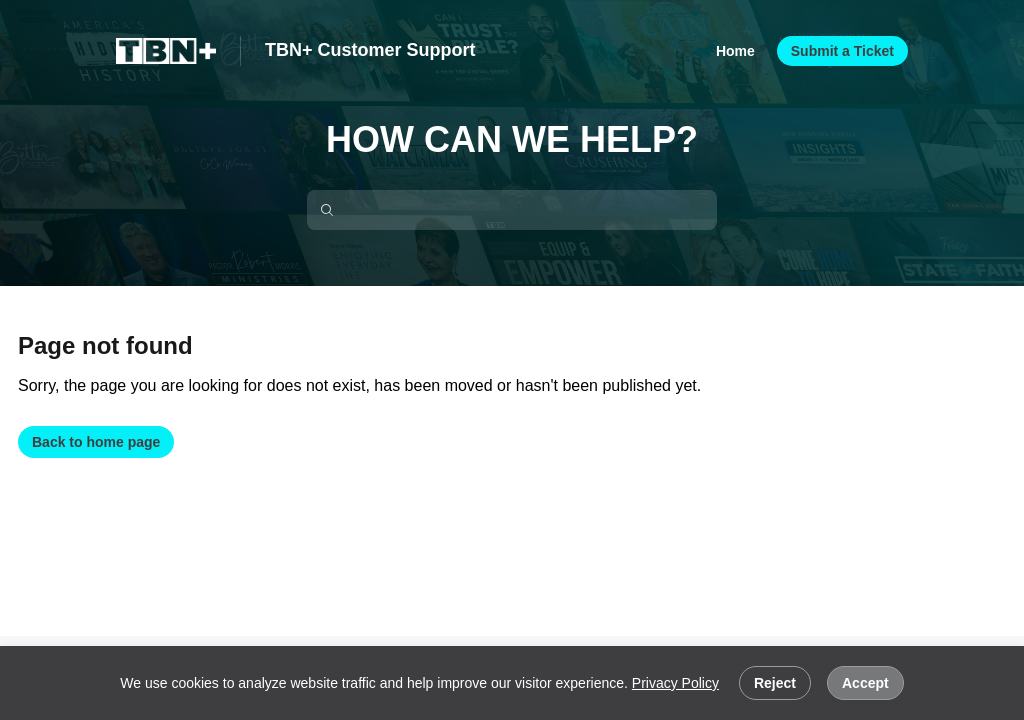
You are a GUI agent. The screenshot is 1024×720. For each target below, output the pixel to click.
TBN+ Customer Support (370, 50)
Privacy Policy (675, 683)
